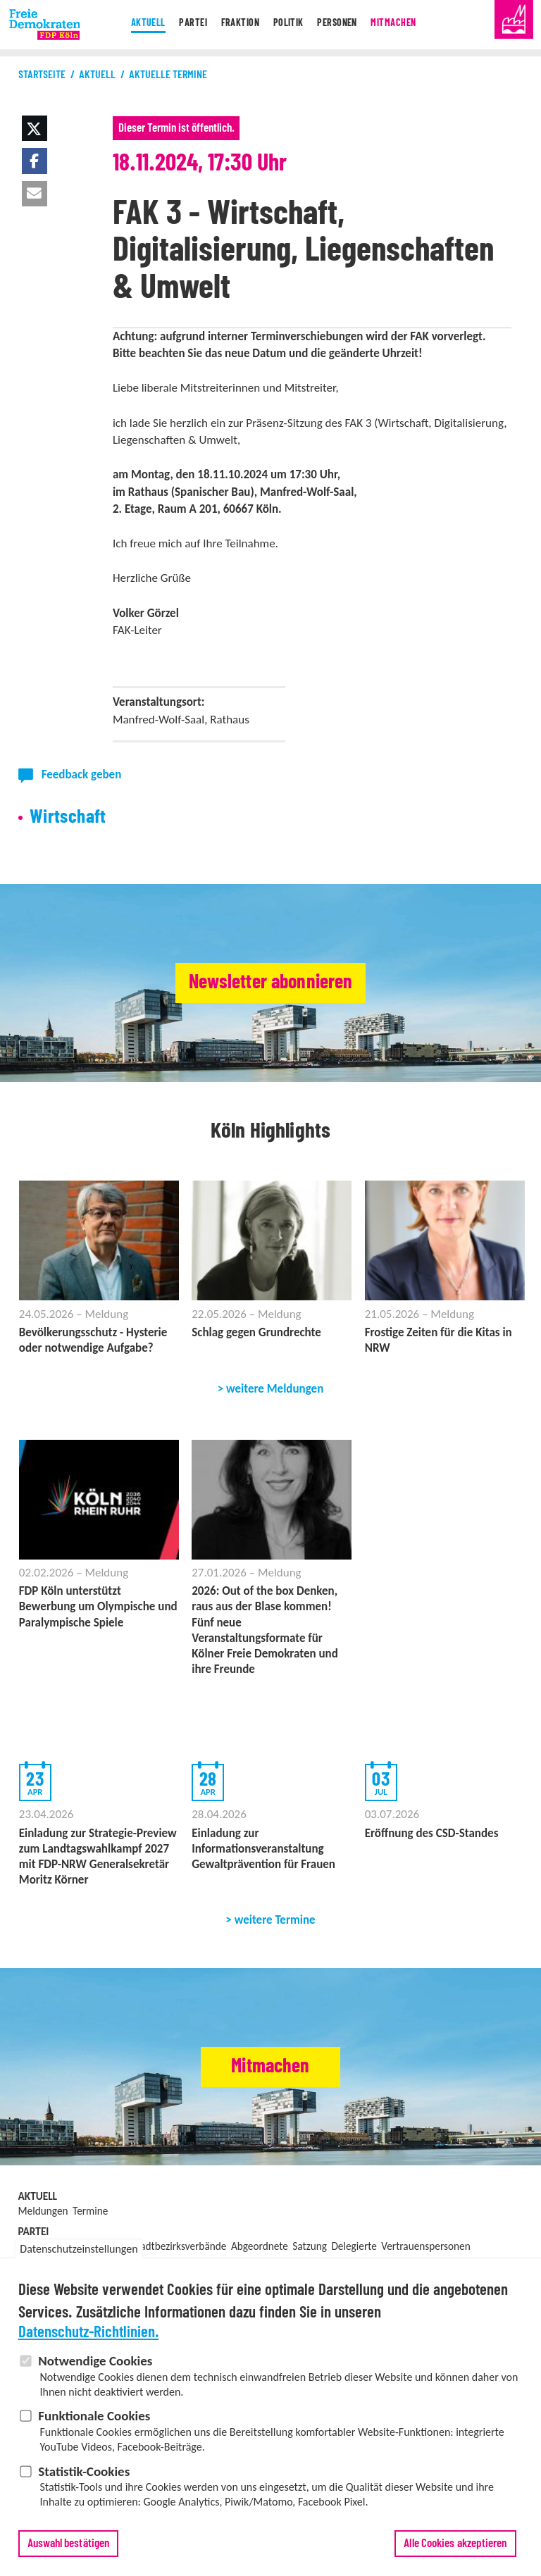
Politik (289, 24)
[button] (34, 128)
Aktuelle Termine (168, 74)
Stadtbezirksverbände (179, 2246)
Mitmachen (407, 24)
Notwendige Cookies (95, 2367)
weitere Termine (275, 1919)
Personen (343, 24)
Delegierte (353, 2246)
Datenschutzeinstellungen (78, 2255)
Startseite (42, 74)
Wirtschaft (68, 816)
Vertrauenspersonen (425, 2246)
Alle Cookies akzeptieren (455, 2550)
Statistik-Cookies (84, 2477)
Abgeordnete (259, 2246)
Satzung (309, 2246)
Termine (90, 2210)
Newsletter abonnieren (270, 983)
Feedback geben (82, 774)
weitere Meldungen (274, 1388)
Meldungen (43, 2210)
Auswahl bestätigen (68, 2550)
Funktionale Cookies (94, 2422)
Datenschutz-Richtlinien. (88, 2339)
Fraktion (234, 24)
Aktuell (131, 24)
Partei (181, 24)
